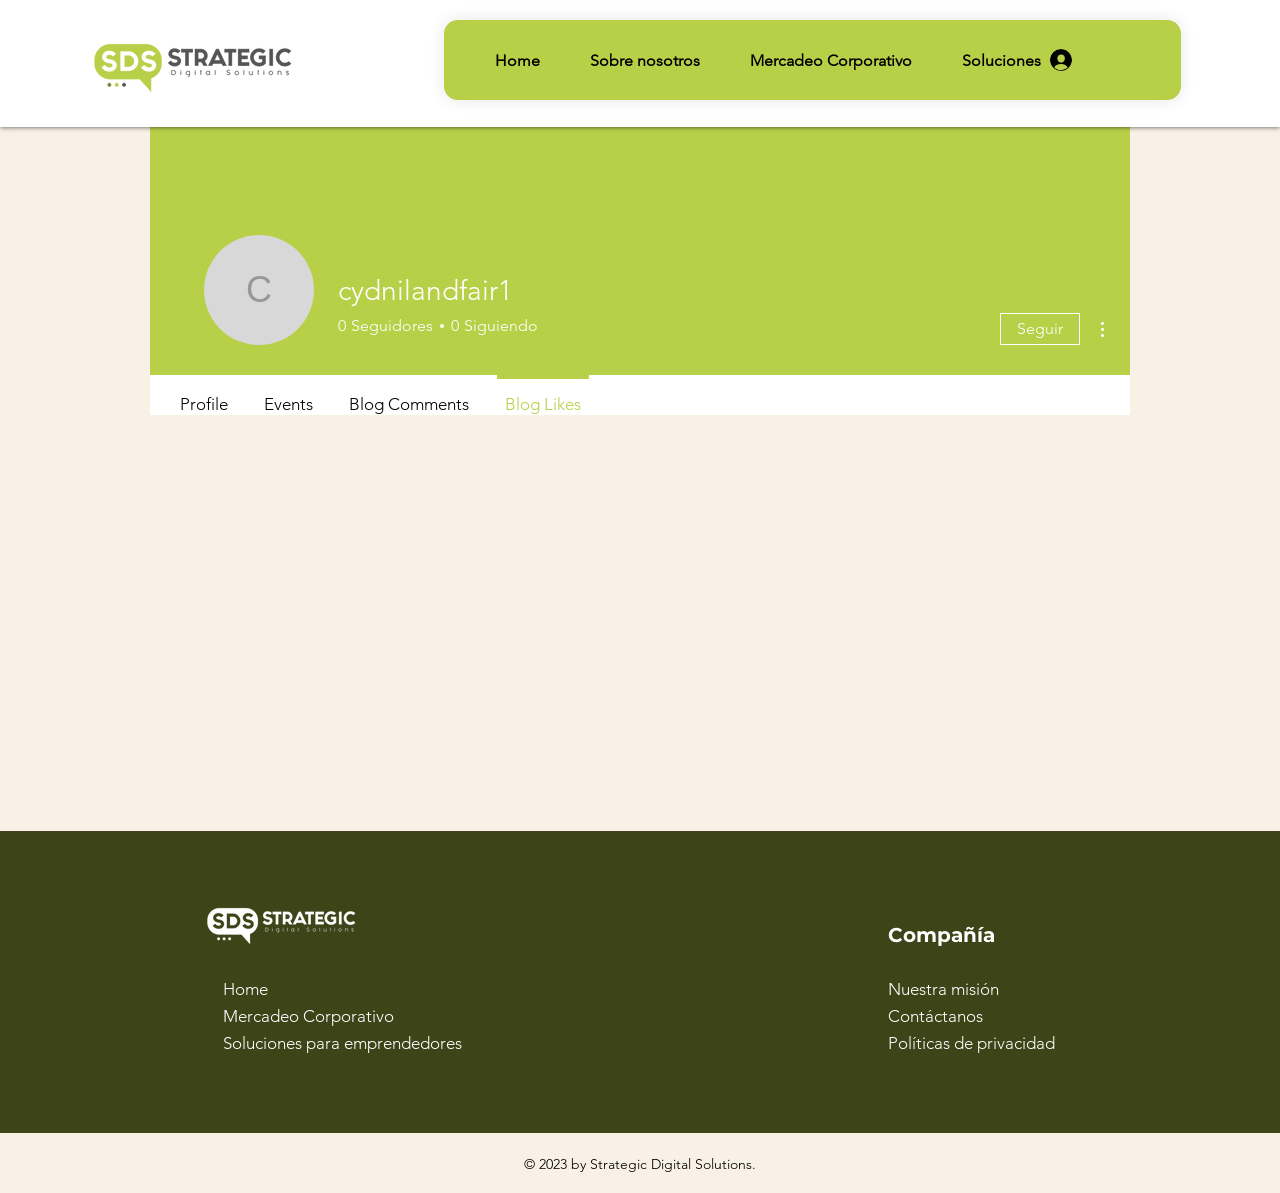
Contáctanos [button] (935, 1016)
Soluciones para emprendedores (342, 1043)
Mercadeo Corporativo (308, 1016)
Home (245, 989)
